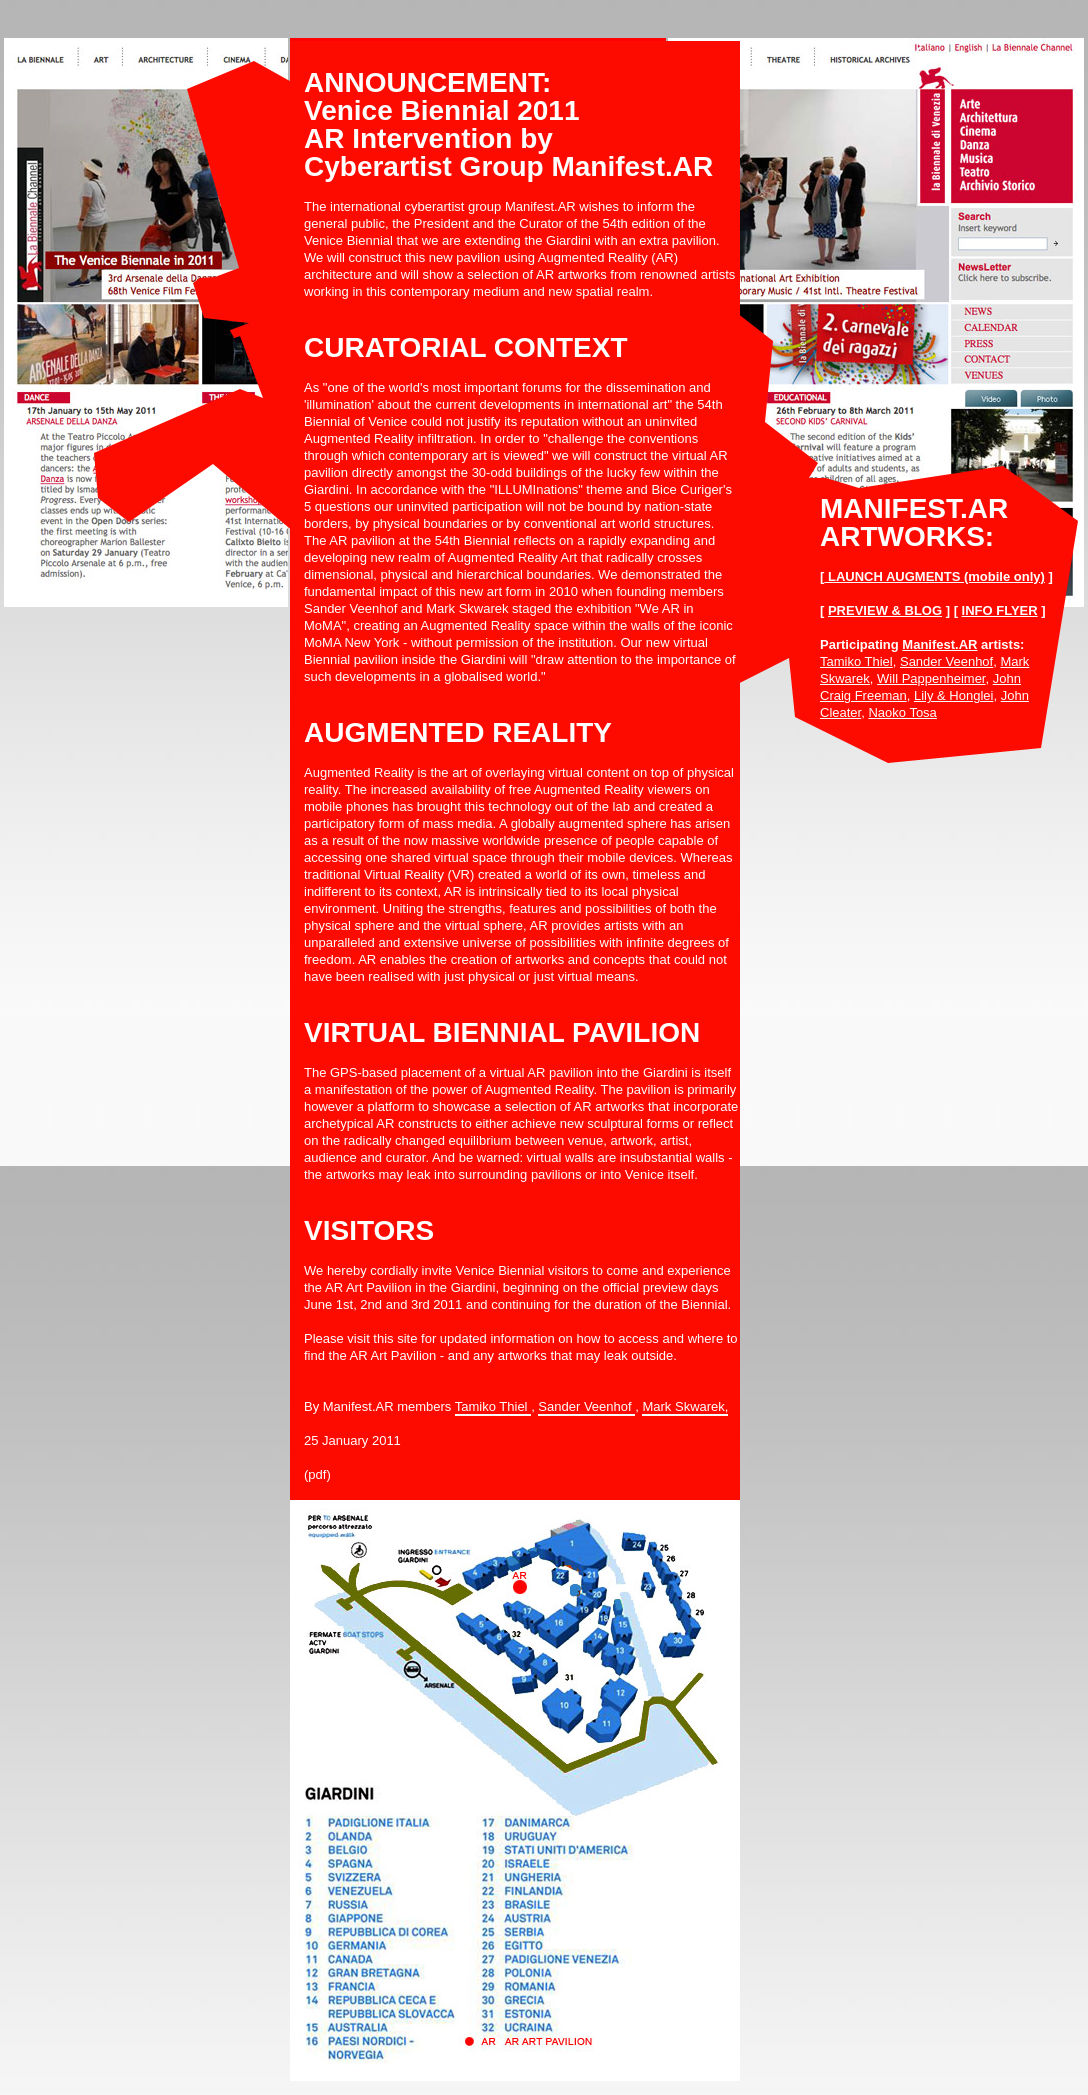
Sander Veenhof (946, 661)
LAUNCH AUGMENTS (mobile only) (934, 576)
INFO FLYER (1000, 610)
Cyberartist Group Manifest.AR (508, 166)
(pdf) (317, 1474)
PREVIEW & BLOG (885, 610)
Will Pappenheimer (931, 678)
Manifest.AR (939, 644)
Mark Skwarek (683, 1406)
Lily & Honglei (954, 695)
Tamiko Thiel (856, 661)
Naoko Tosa (902, 712)
